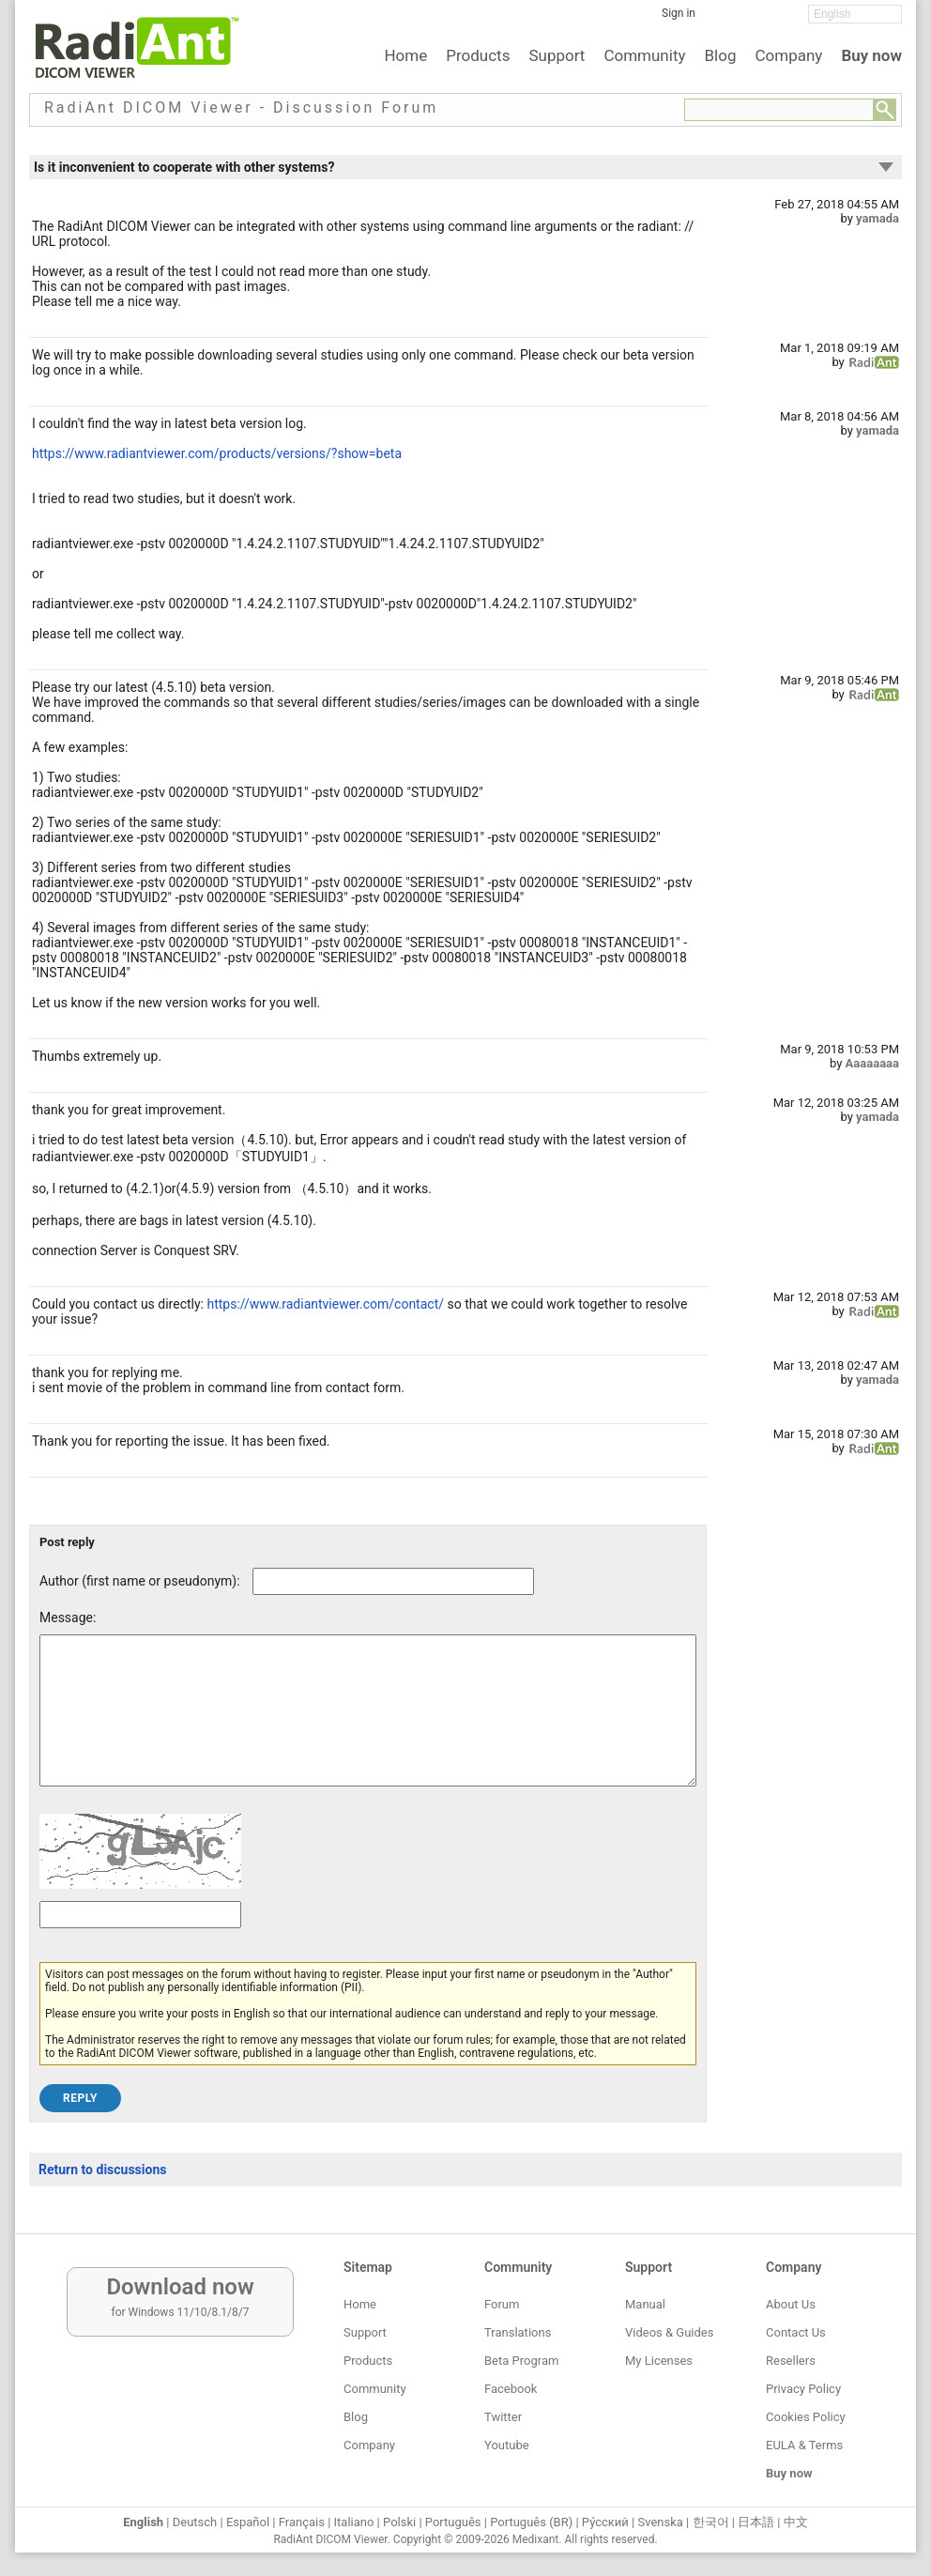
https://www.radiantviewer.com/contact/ (325, 1303)
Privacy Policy (803, 2389)
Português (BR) (531, 2522)
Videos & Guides (669, 2332)
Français (302, 2522)
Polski (399, 2522)
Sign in (678, 13)
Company (788, 55)
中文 (796, 2522)
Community (644, 55)
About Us (791, 2304)
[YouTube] (780, 19)
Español (247, 2522)
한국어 (711, 2522)
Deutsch (195, 2522)
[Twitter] (751, 19)
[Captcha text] (140, 1942)
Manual (645, 2304)
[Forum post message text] (367, 1724)
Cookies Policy (806, 2417)
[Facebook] (723, 19)
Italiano (354, 2522)
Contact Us (796, 2332)
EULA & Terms (804, 2445)
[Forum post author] (393, 1581)
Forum (501, 2304)
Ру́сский (605, 2522)
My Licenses (659, 2361)
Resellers (791, 2361)
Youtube (506, 2445)
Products (478, 55)
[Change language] (855, 14)
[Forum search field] (779, 110)
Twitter (503, 2417)
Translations (517, 2332)
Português (453, 2522)
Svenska (660, 2522)
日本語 (756, 2522)
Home (405, 55)
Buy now (871, 55)
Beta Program (521, 2361)
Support (556, 55)
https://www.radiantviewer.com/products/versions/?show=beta (217, 453)
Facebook (510, 2389)
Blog (721, 55)
